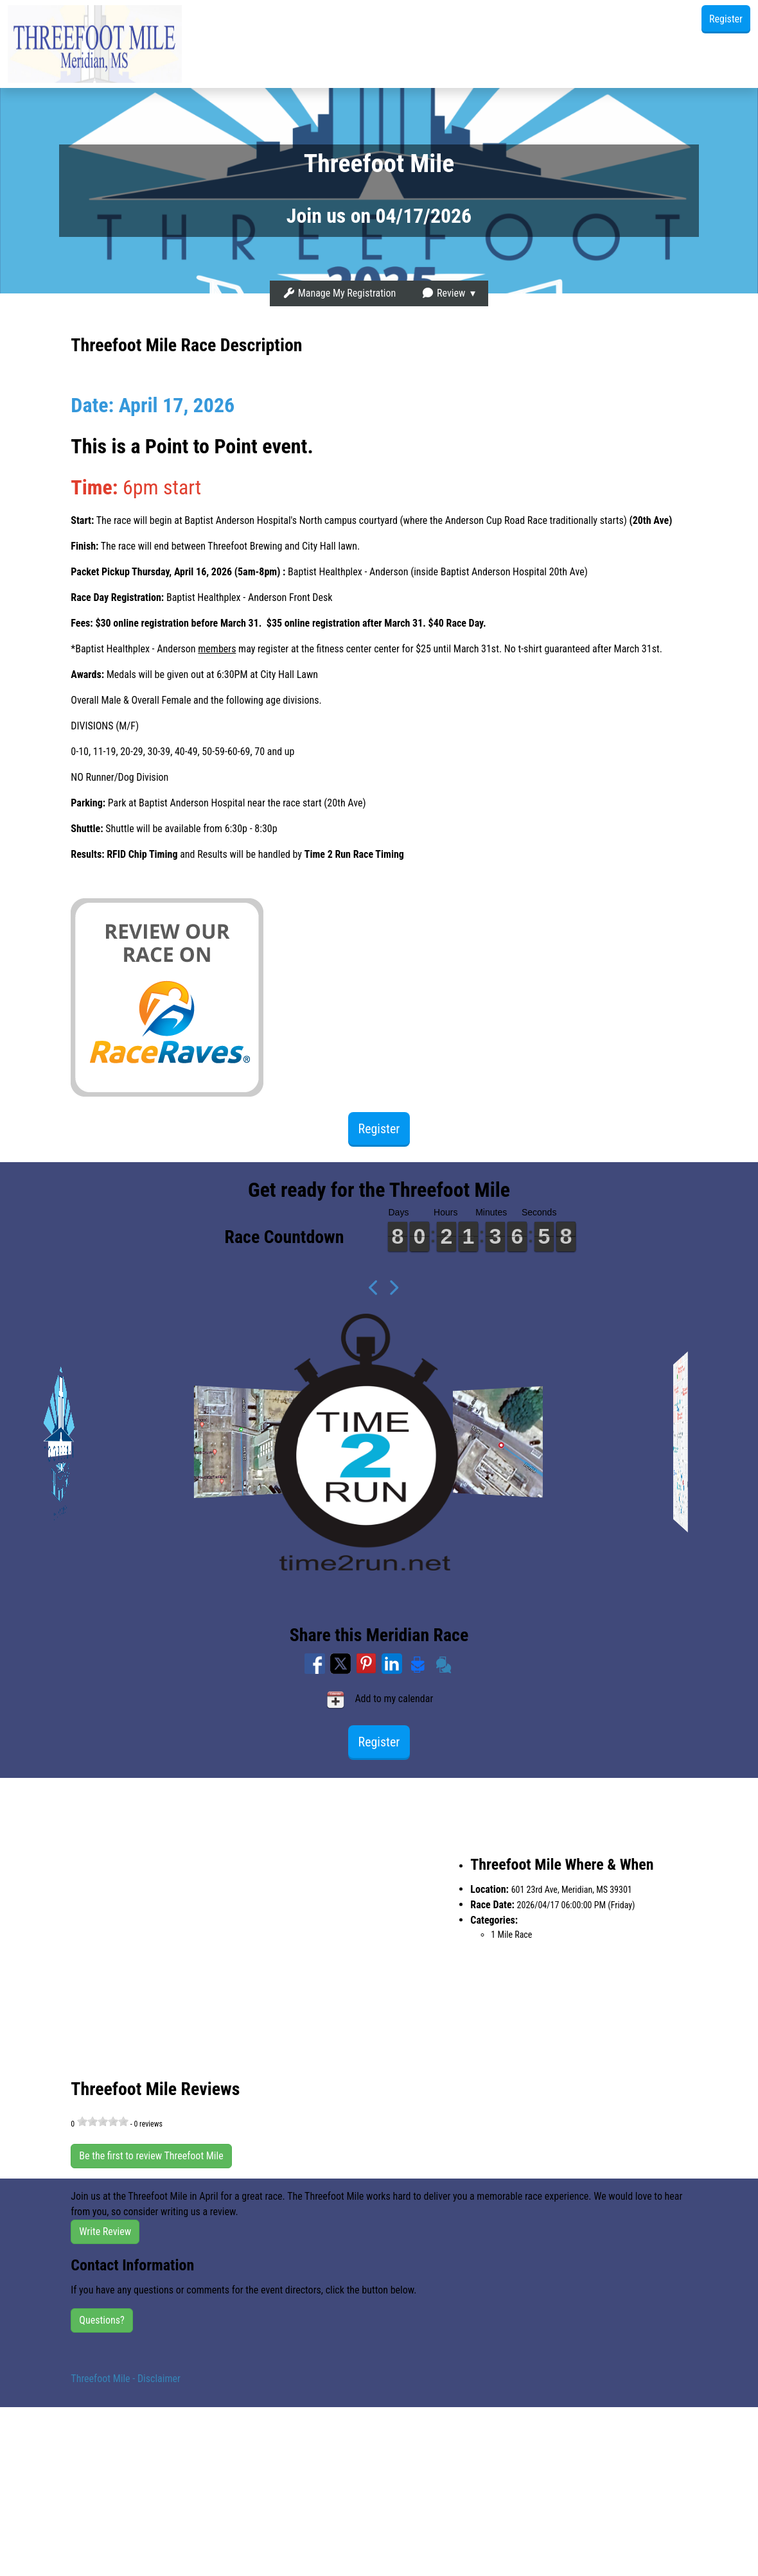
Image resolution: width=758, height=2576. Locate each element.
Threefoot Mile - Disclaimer (125, 2378)
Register (726, 19)
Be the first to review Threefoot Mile (151, 2156)
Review (443, 293)
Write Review (105, 2231)
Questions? (101, 2320)
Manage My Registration (339, 293)
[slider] (102, 2121)
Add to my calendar (379, 1699)
